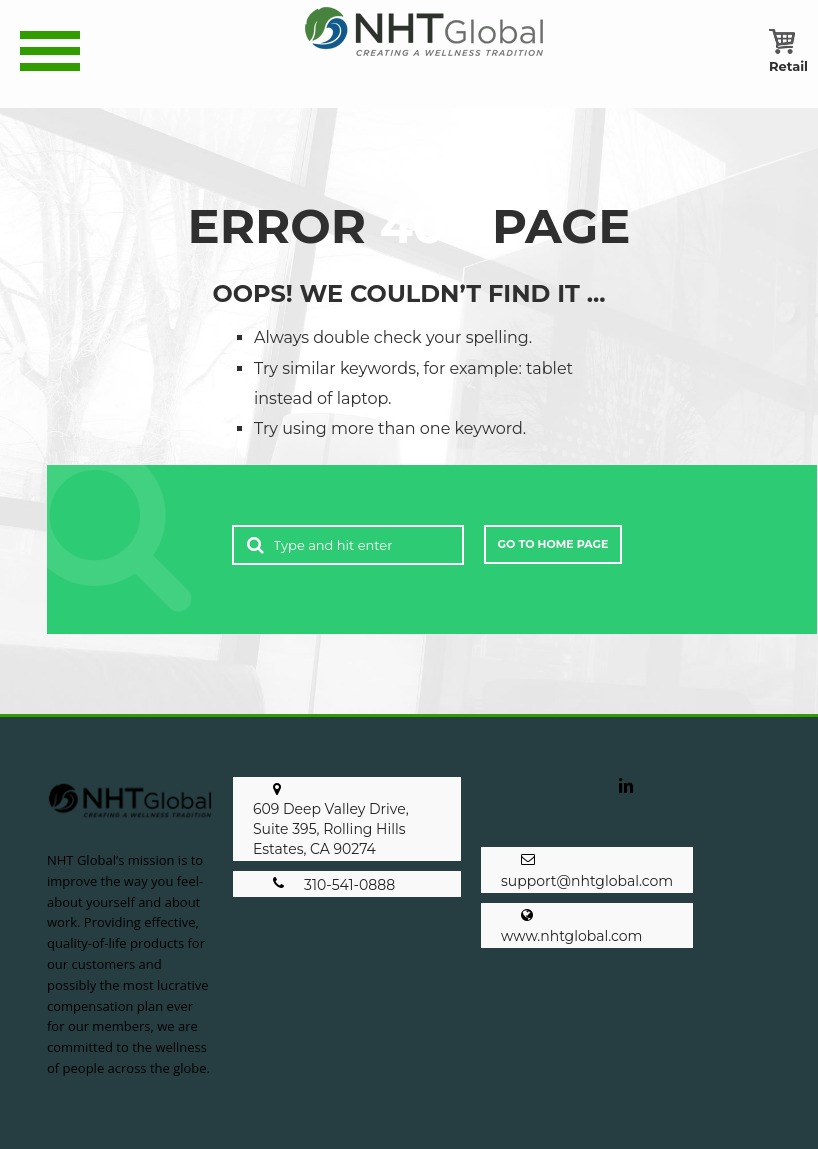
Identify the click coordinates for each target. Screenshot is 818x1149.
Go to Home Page (553, 544)
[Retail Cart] (788, 66)
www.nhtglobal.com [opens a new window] (571, 936)
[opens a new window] (626, 798)
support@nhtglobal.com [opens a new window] (587, 881)
